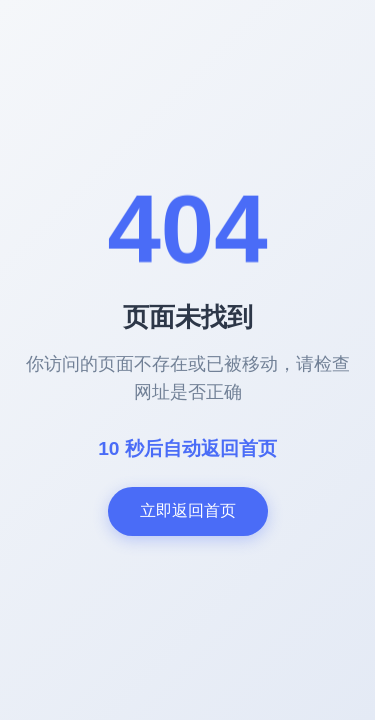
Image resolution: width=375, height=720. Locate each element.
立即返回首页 (188, 510)
